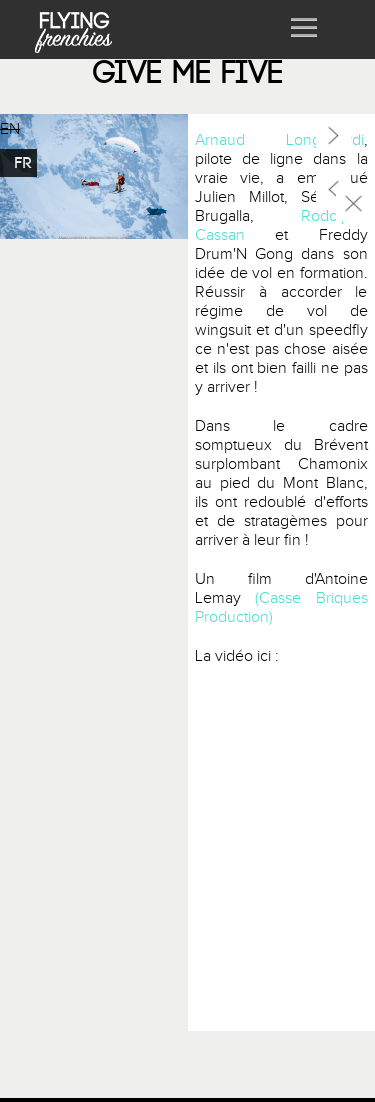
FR (23, 163)
